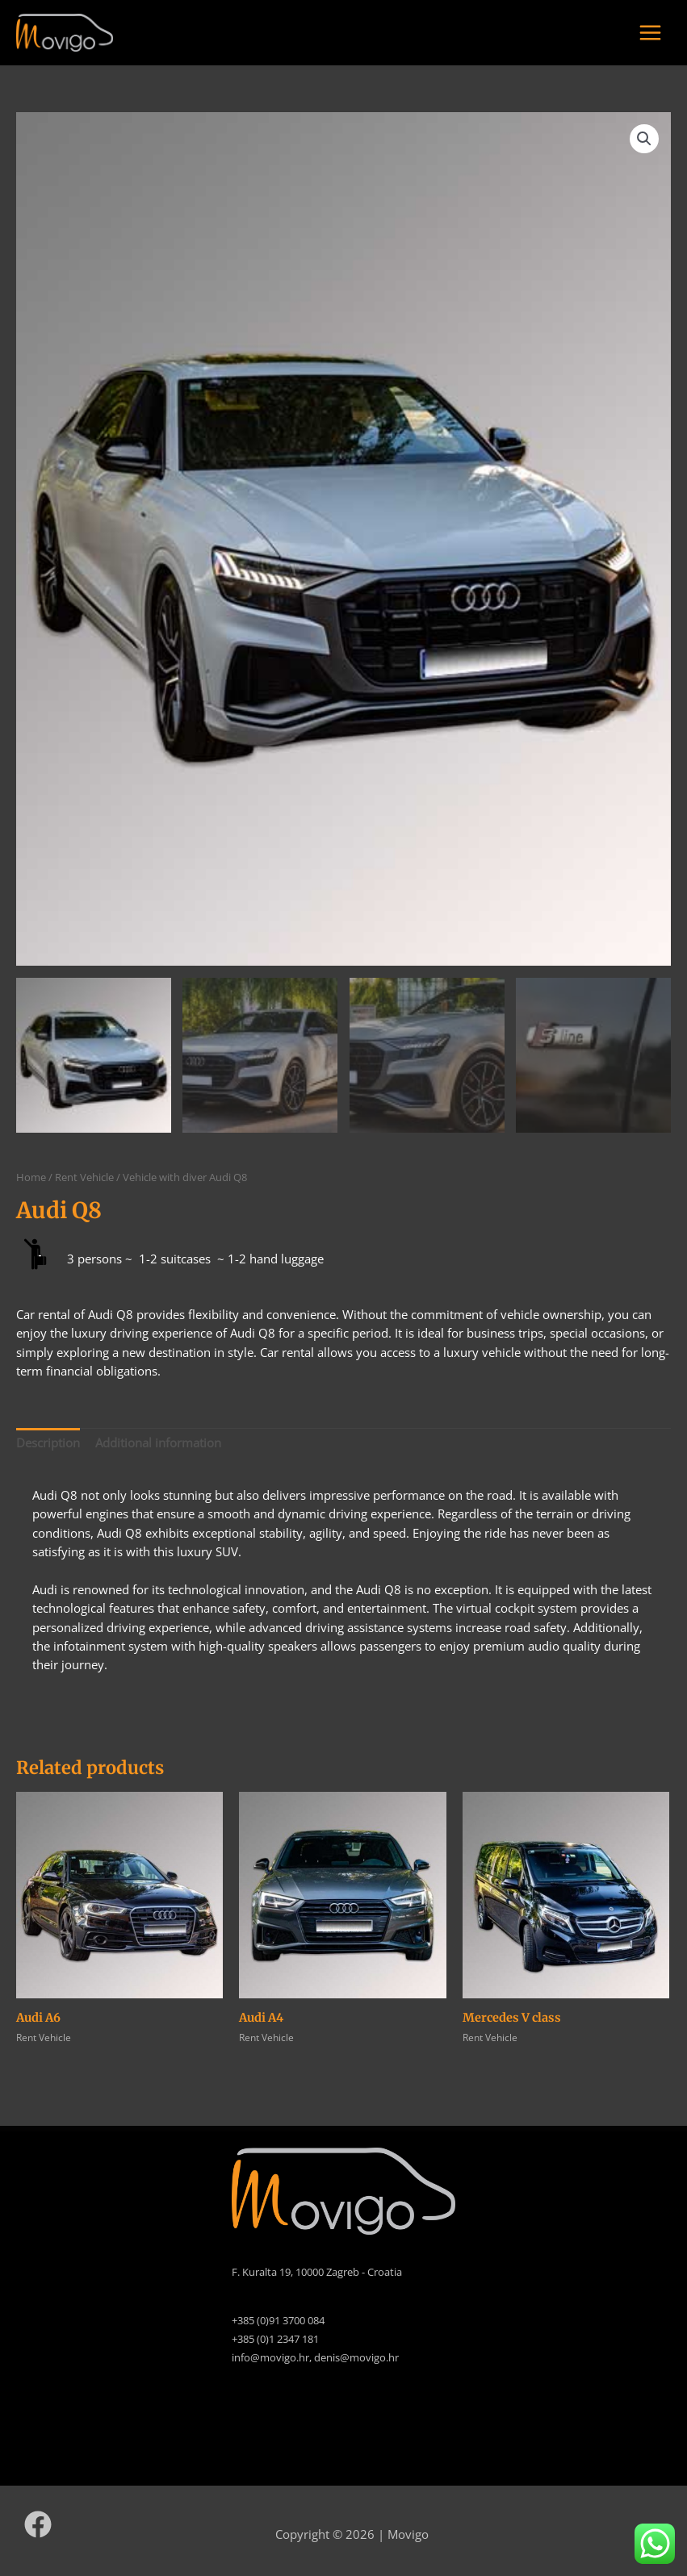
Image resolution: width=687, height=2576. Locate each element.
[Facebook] (38, 2524)
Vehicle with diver (165, 1177)
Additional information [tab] (158, 1442)
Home (31, 1177)
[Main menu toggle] (650, 32)
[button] (644, 138)
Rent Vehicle (84, 1177)
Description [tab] (48, 1442)
